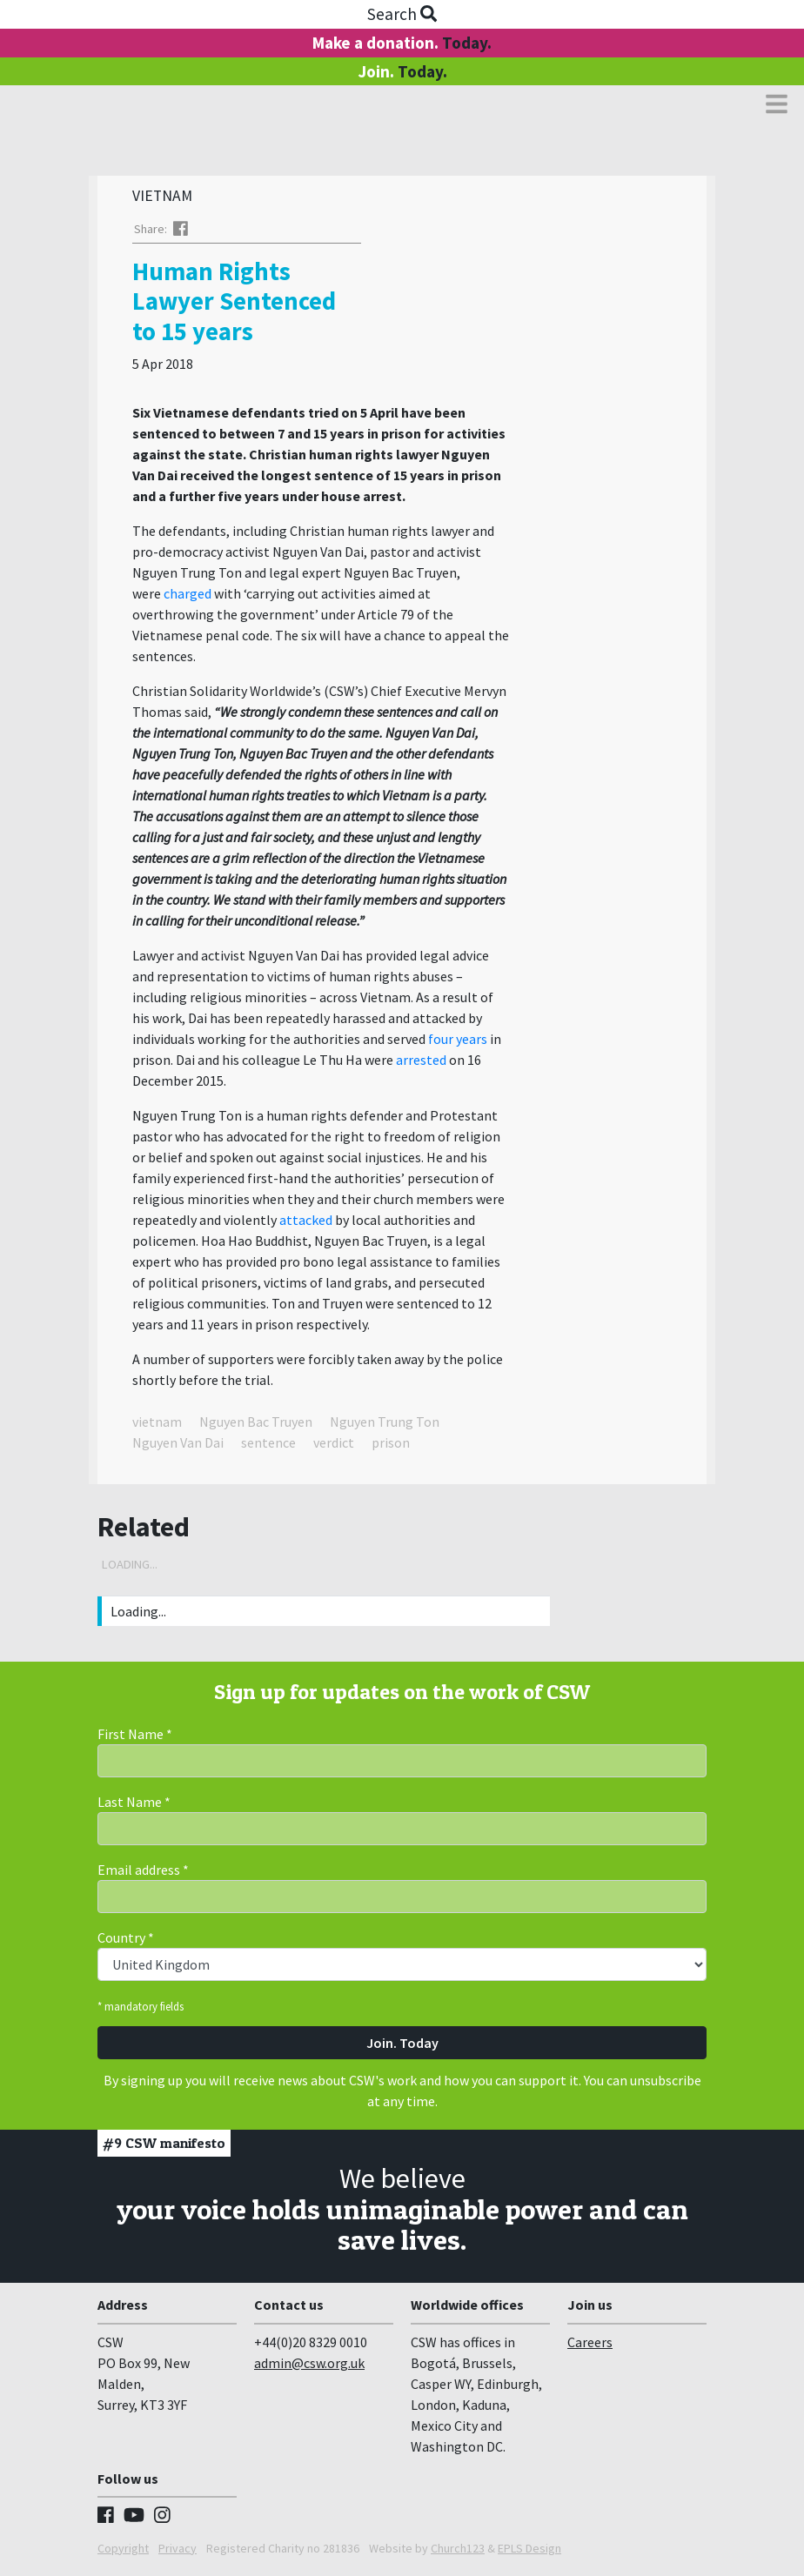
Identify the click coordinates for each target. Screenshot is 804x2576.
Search (402, 13)
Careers (590, 2346)
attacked (307, 1224)
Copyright (123, 2552)
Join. (402, 71)
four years (457, 1043)
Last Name (134, 1806)
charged (189, 597)
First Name (134, 1738)
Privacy (177, 2552)
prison (391, 1446)
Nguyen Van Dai (178, 1446)
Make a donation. (402, 42)
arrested (422, 1064)
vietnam (157, 1426)
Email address (143, 1874)
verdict (333, 1446)
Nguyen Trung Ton (384, 1426)
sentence (268, 1446)
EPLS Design (529, 2552)
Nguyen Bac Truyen (255, 1426)
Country (125, 1941)
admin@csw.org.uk (309, 2367)
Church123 (458, 2552)
